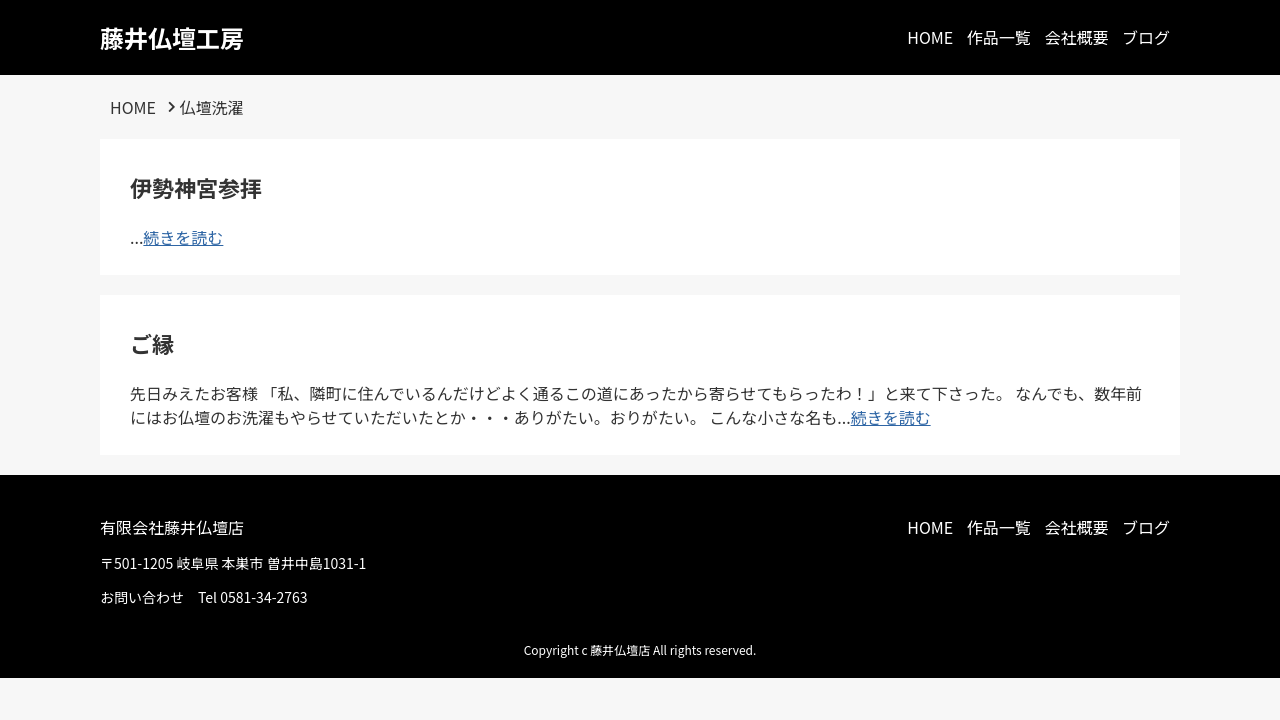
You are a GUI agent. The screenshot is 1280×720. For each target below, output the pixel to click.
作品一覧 (999, 37)
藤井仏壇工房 (172, 37)
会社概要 (1076, 37)
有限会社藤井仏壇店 (172, 527)
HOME (930, 37)
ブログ (1146, 37)
